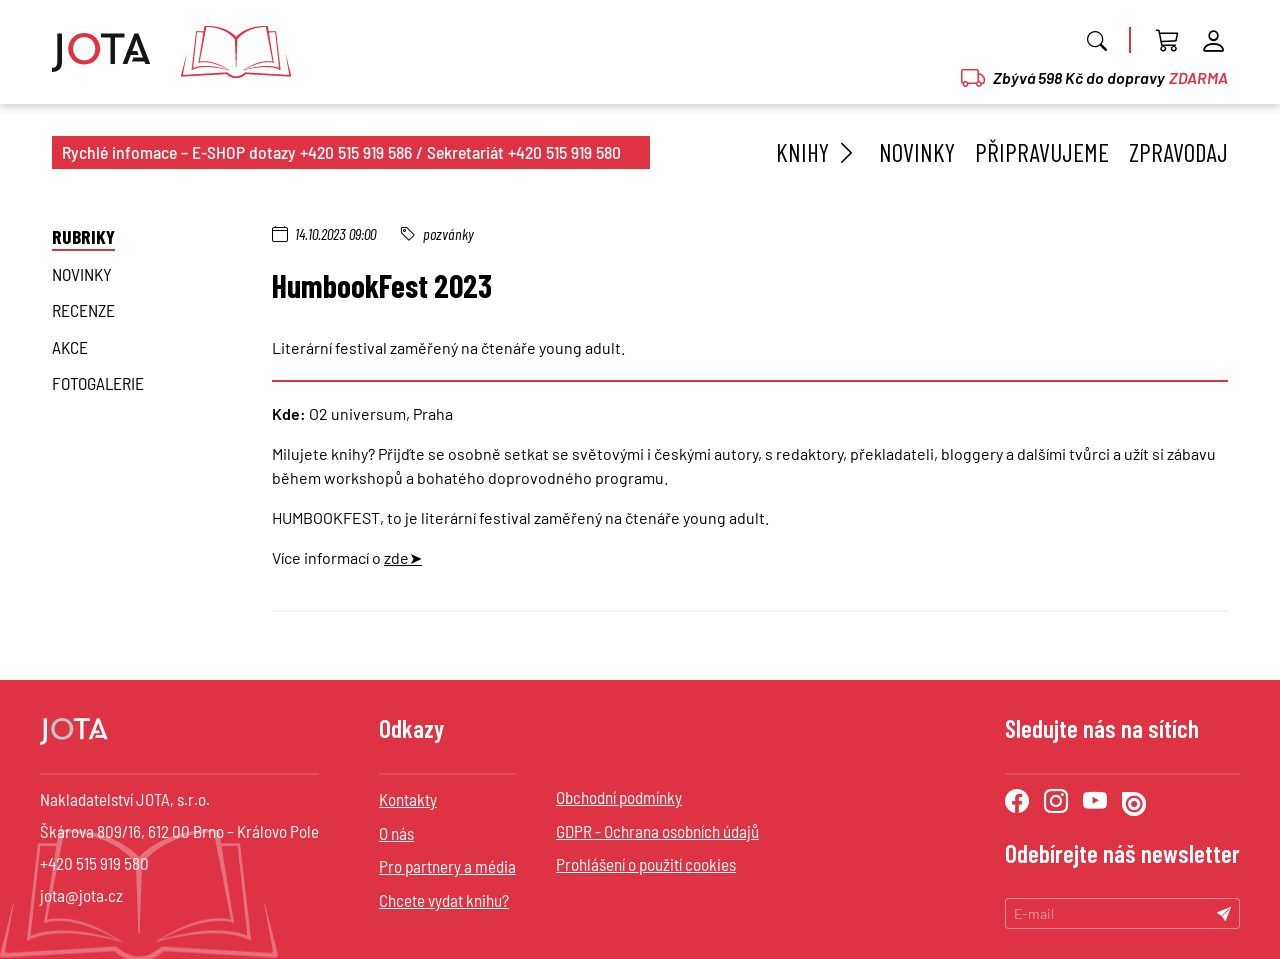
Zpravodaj (1178, 152)
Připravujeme (1042, 152)
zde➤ (403, 557)
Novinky (917, 152)
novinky (82, 274)
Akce (70, 347)
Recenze (83, 310)
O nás (396, 833)
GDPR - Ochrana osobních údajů (657, 831)
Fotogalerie (98, 383)
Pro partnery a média (447, 866)
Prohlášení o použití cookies (646, 864)
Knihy (817, 152)
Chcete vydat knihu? (444, 900)
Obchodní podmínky (619, 797)
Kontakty (408, 799)
